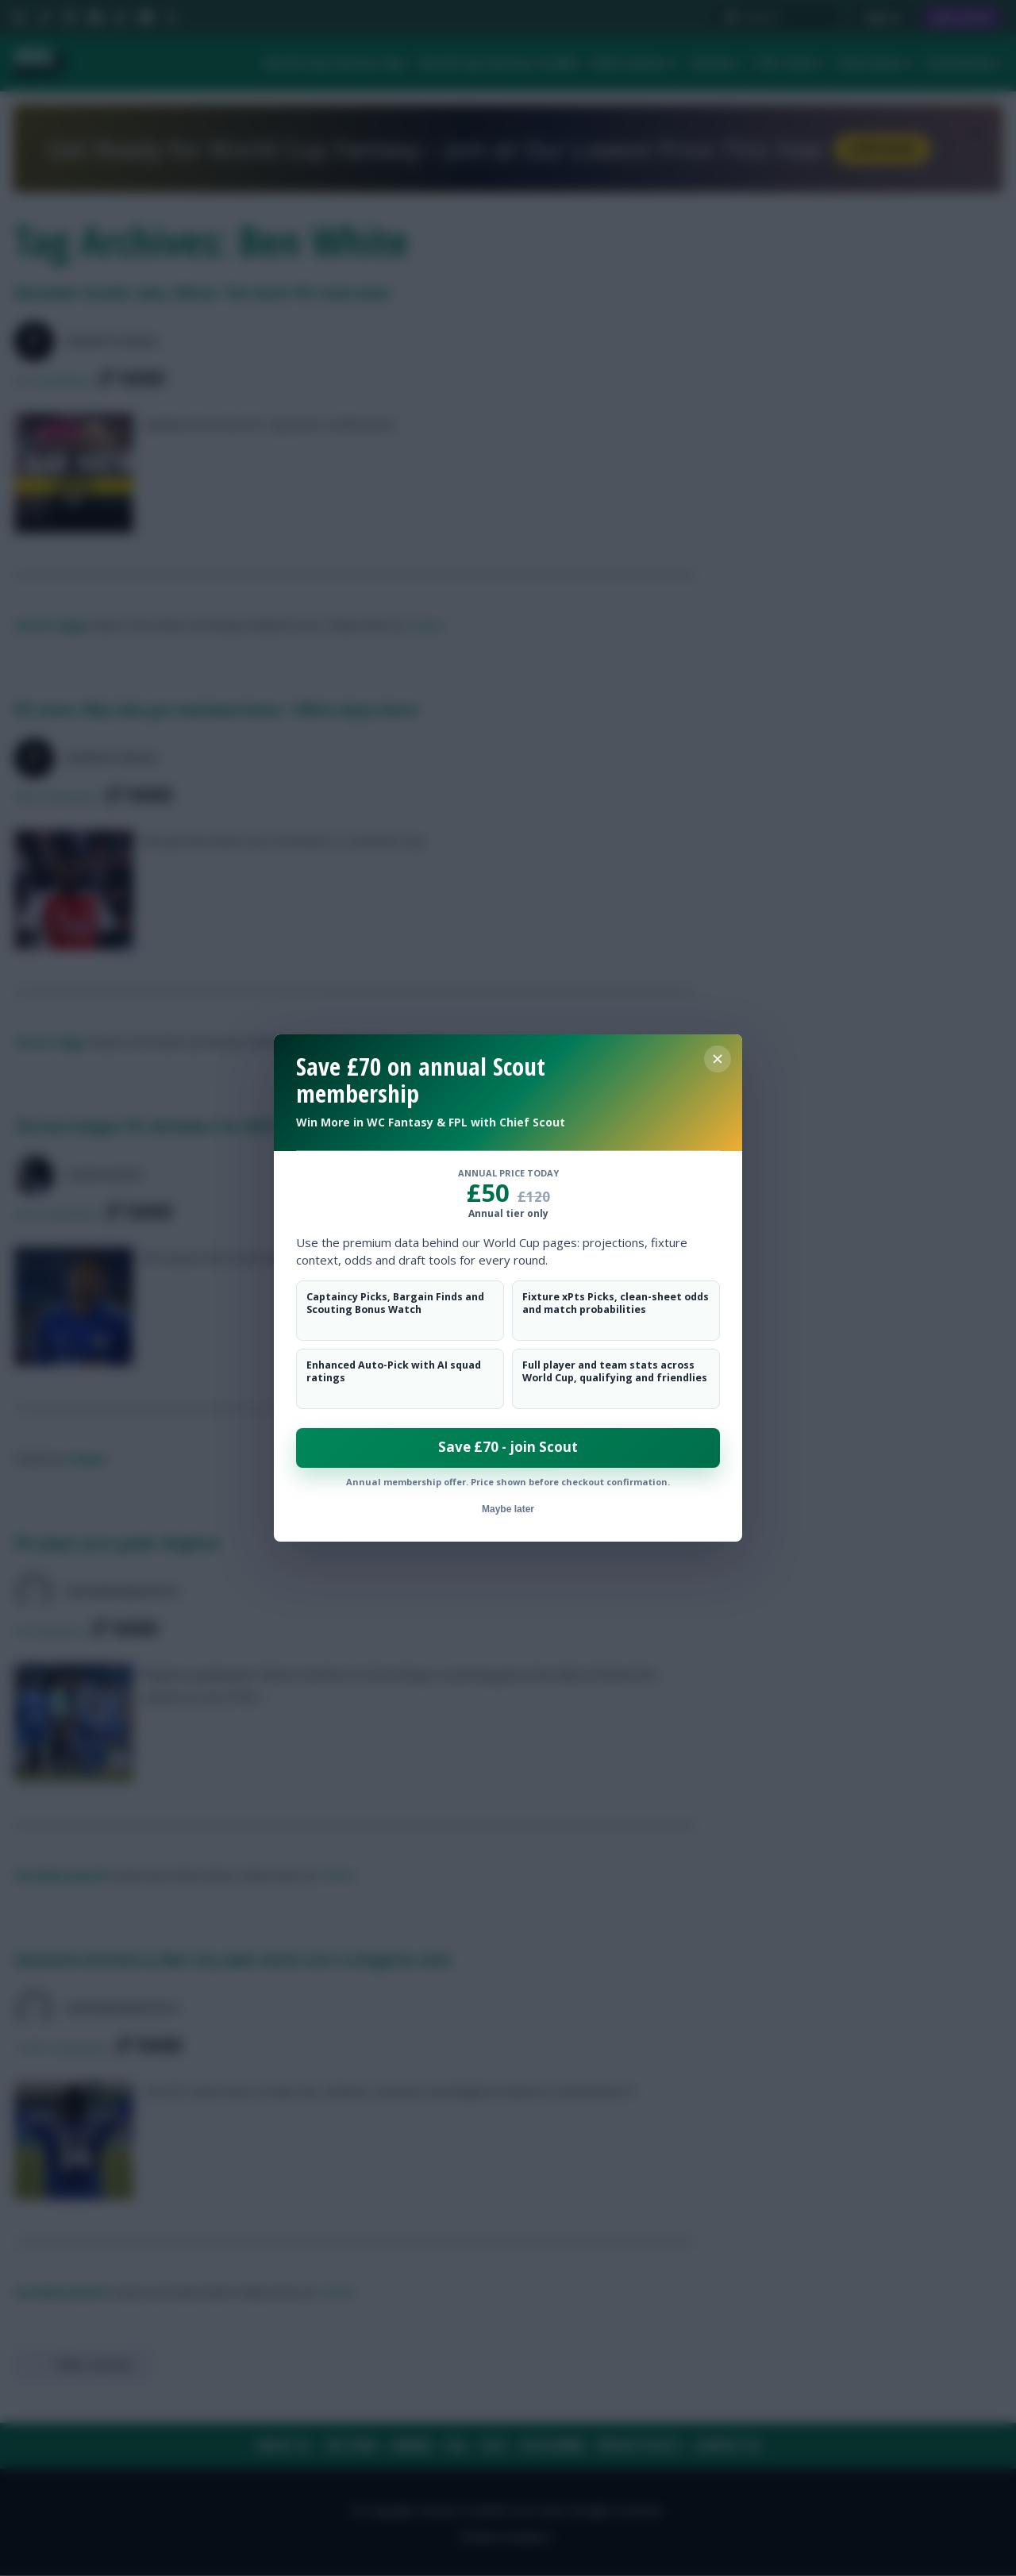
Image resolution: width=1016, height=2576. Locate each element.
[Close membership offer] (717, 1058)
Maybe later (508, 1509)
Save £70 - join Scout (508, 1447)
